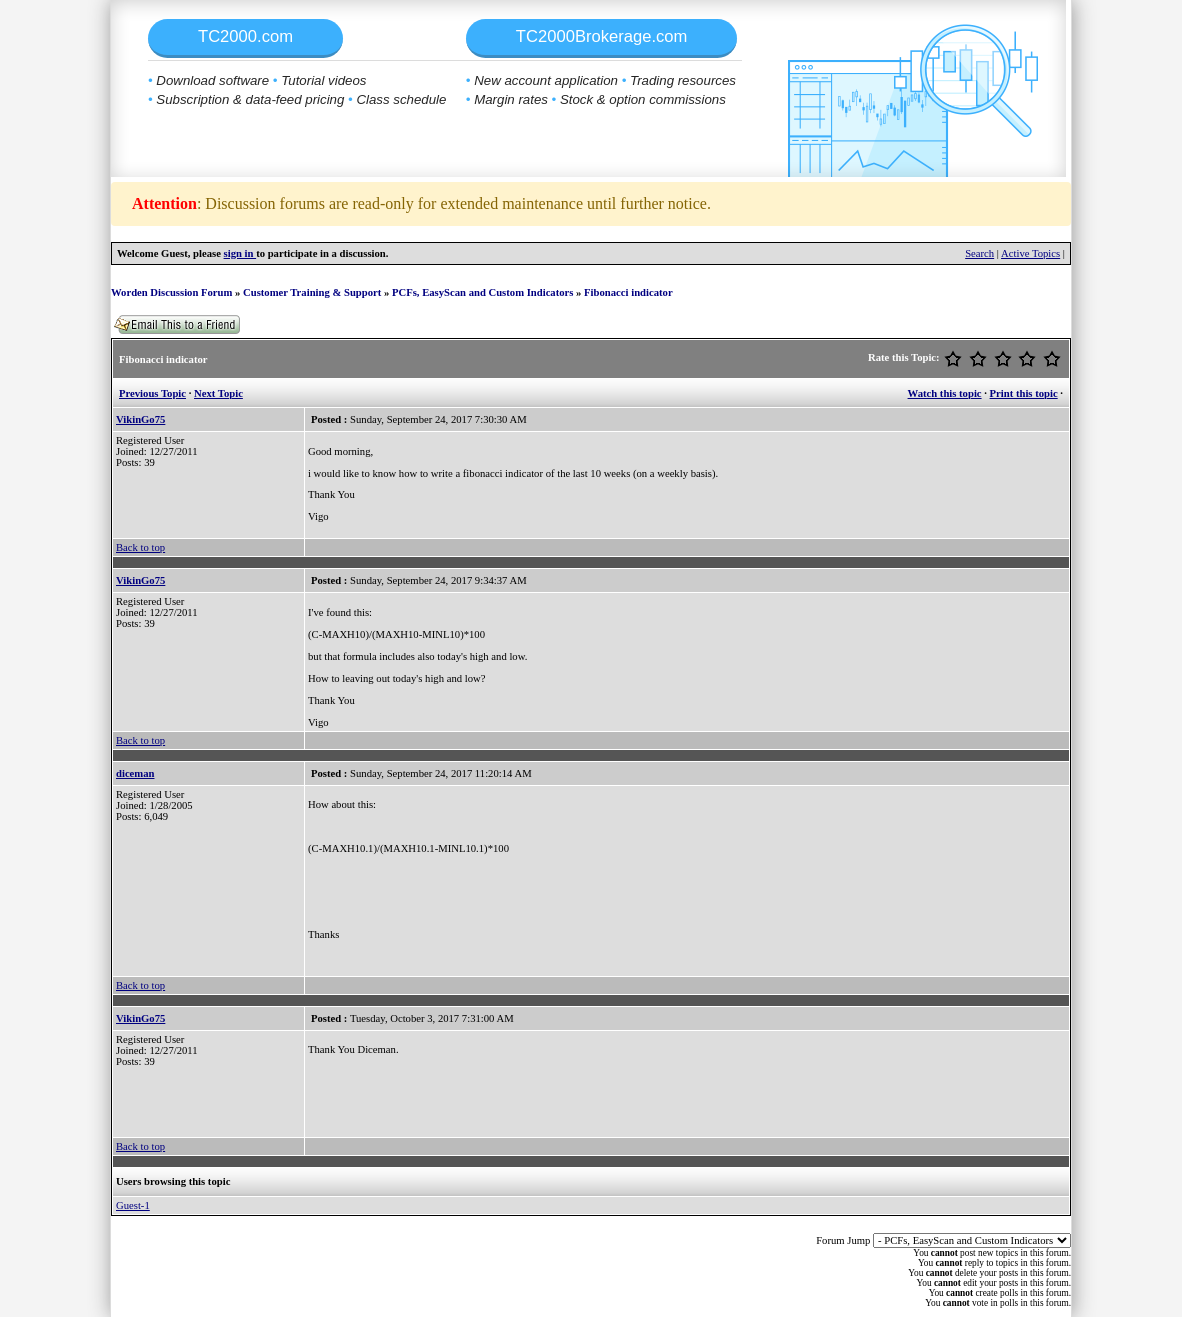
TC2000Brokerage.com (602, 36)
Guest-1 (133, 1205)
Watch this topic (945, 393)
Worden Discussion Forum (171, 292)
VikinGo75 (140, 419)
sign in (240, 253)
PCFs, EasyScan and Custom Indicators (482, 292)
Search (979, 253)
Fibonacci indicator (628, 292)
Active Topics (1030, 253)
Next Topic (218, 393)
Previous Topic (152, 393)
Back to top (140, 547)
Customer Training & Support (312, 292)
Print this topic (1024, 393)
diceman (135, 773)
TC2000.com (245, 36)
